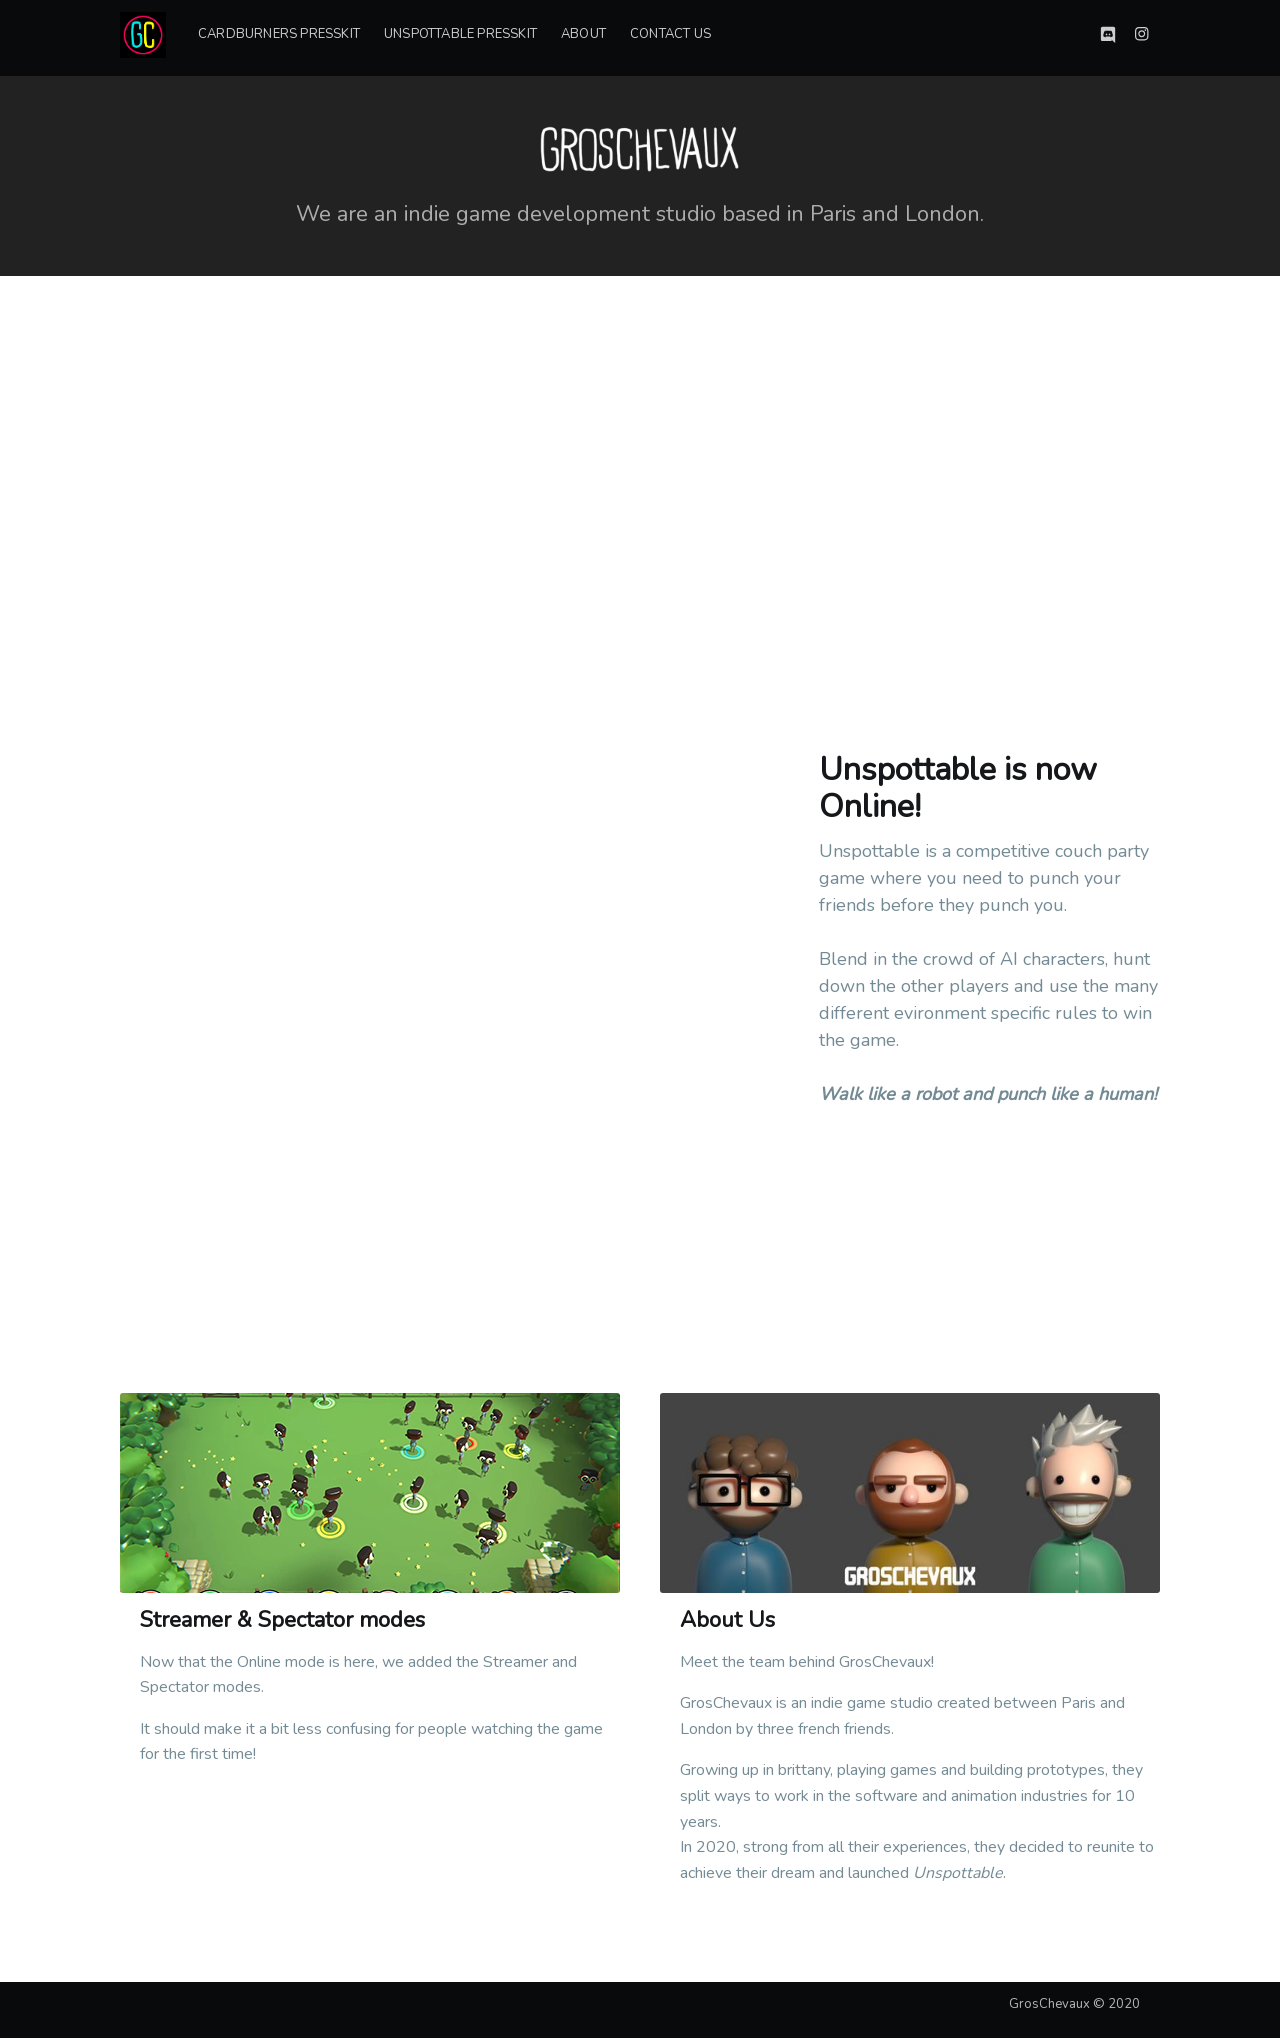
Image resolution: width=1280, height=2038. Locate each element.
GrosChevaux (1049, 2004)
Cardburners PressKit (279, 34)
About (583, 34)
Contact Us (670, 34)
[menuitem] (279, 34)
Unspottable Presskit (460, 34)
